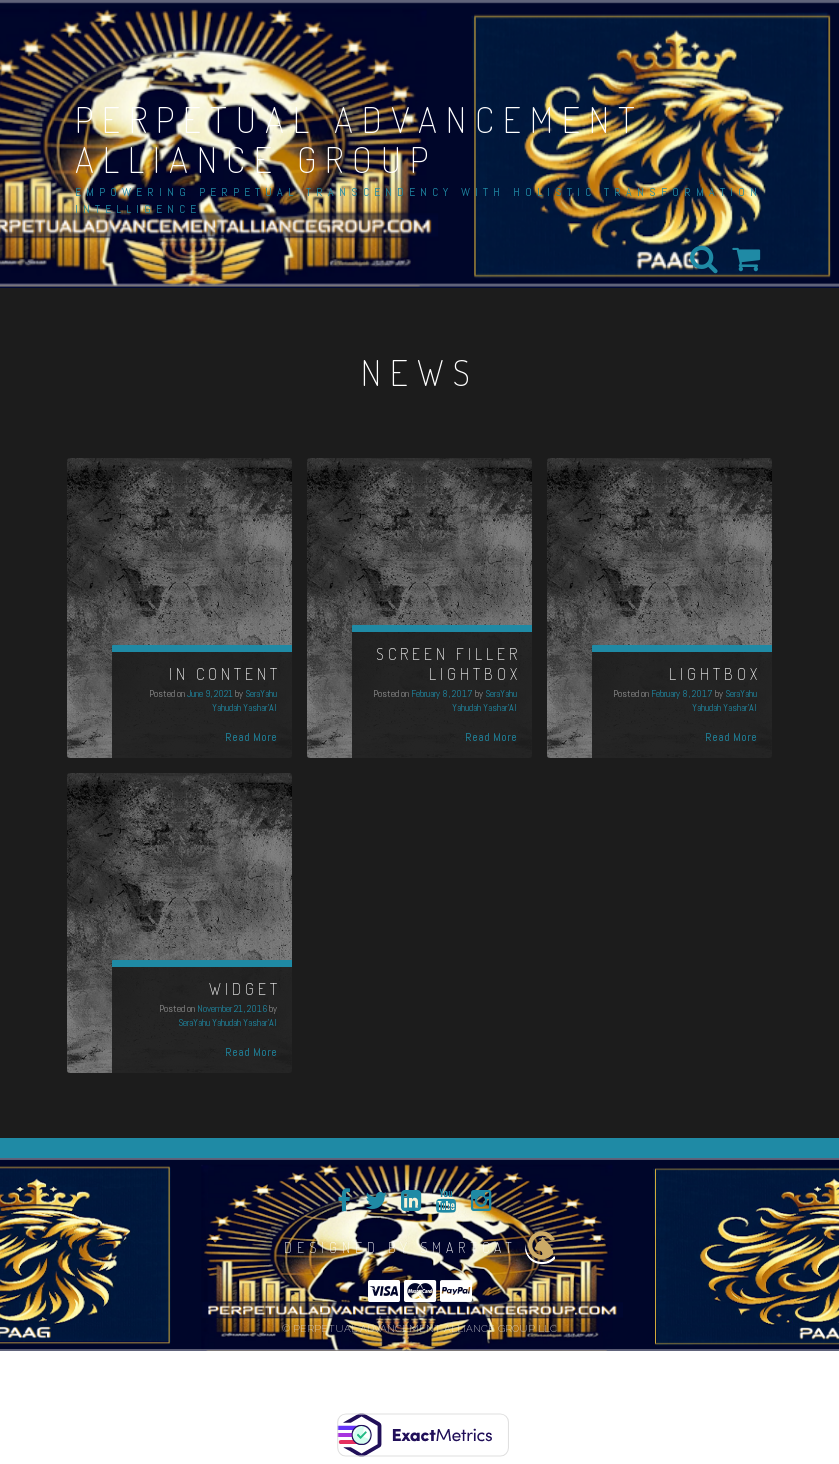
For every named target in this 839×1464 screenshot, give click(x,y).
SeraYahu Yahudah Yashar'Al (244, 700)
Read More (251, 737)
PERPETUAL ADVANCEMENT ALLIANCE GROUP (359, 139)
